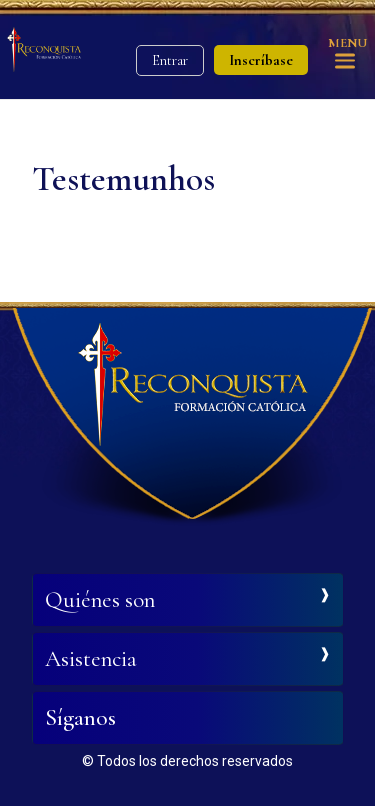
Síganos (80, 718)
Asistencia (91, 659)
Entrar (170, 60)
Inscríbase (261, 60)
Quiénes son (100, 600)
